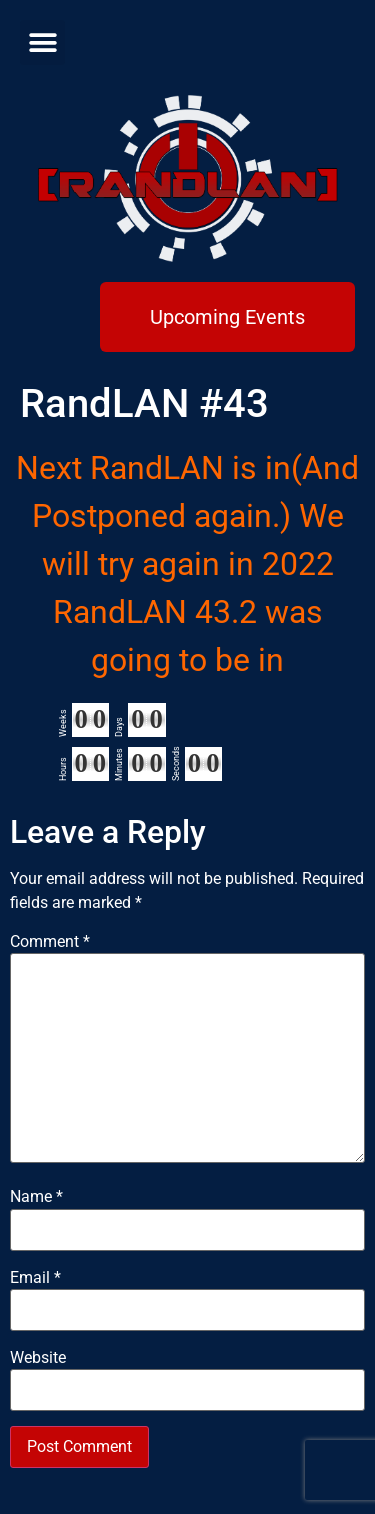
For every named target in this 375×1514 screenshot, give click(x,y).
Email (35, 1278)
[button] (42, 42)
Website (38, 1358)
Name (36, 1197)
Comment (50, 942)
